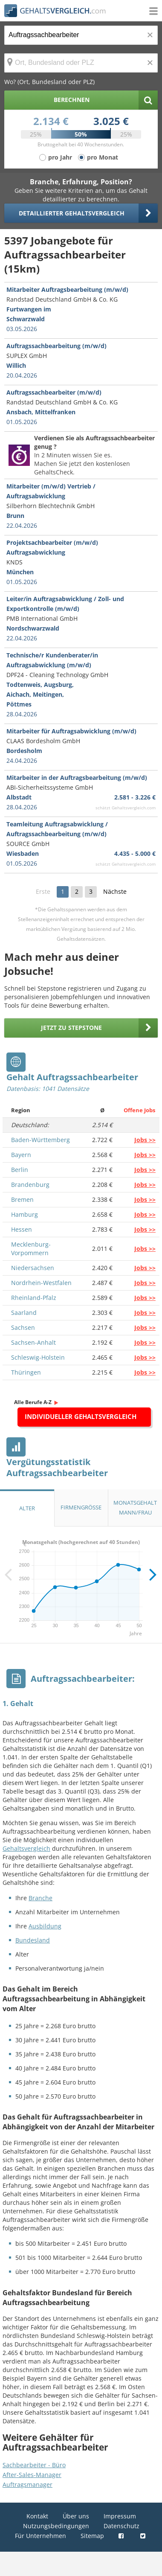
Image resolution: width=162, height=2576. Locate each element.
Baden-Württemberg (40, 1140)
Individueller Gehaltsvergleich (80, 1416)
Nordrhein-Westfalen (41, 1283)
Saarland (24, 1312)
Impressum (120, 2516)
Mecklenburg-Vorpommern (31, 1248)
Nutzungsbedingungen (56, 2526)
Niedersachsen (32, 1268)
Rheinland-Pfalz (33, 1298)
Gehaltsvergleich (26, 1848)
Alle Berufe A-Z (33, 1402)
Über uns (76, 2516)
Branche (40, 1898)
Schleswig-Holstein (38, 1357)
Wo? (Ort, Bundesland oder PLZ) (49, 82)
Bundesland (32, 1940)
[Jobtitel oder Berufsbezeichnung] (81, 35)
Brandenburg (30, 1184)
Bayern (21, 1155)
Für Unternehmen (40, 2536)
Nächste (115, 891)
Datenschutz (121, 2526)
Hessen (21, 1229)
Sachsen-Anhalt (33, 1342)
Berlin (19, 1170)
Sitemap (92, 2536)
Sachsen (23, 1327)
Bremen (22, 1199)
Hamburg (24, 1214)
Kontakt (37, 2516)
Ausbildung (45, 1926)
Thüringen (26, 1372)
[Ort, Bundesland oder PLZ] (81, 63)
